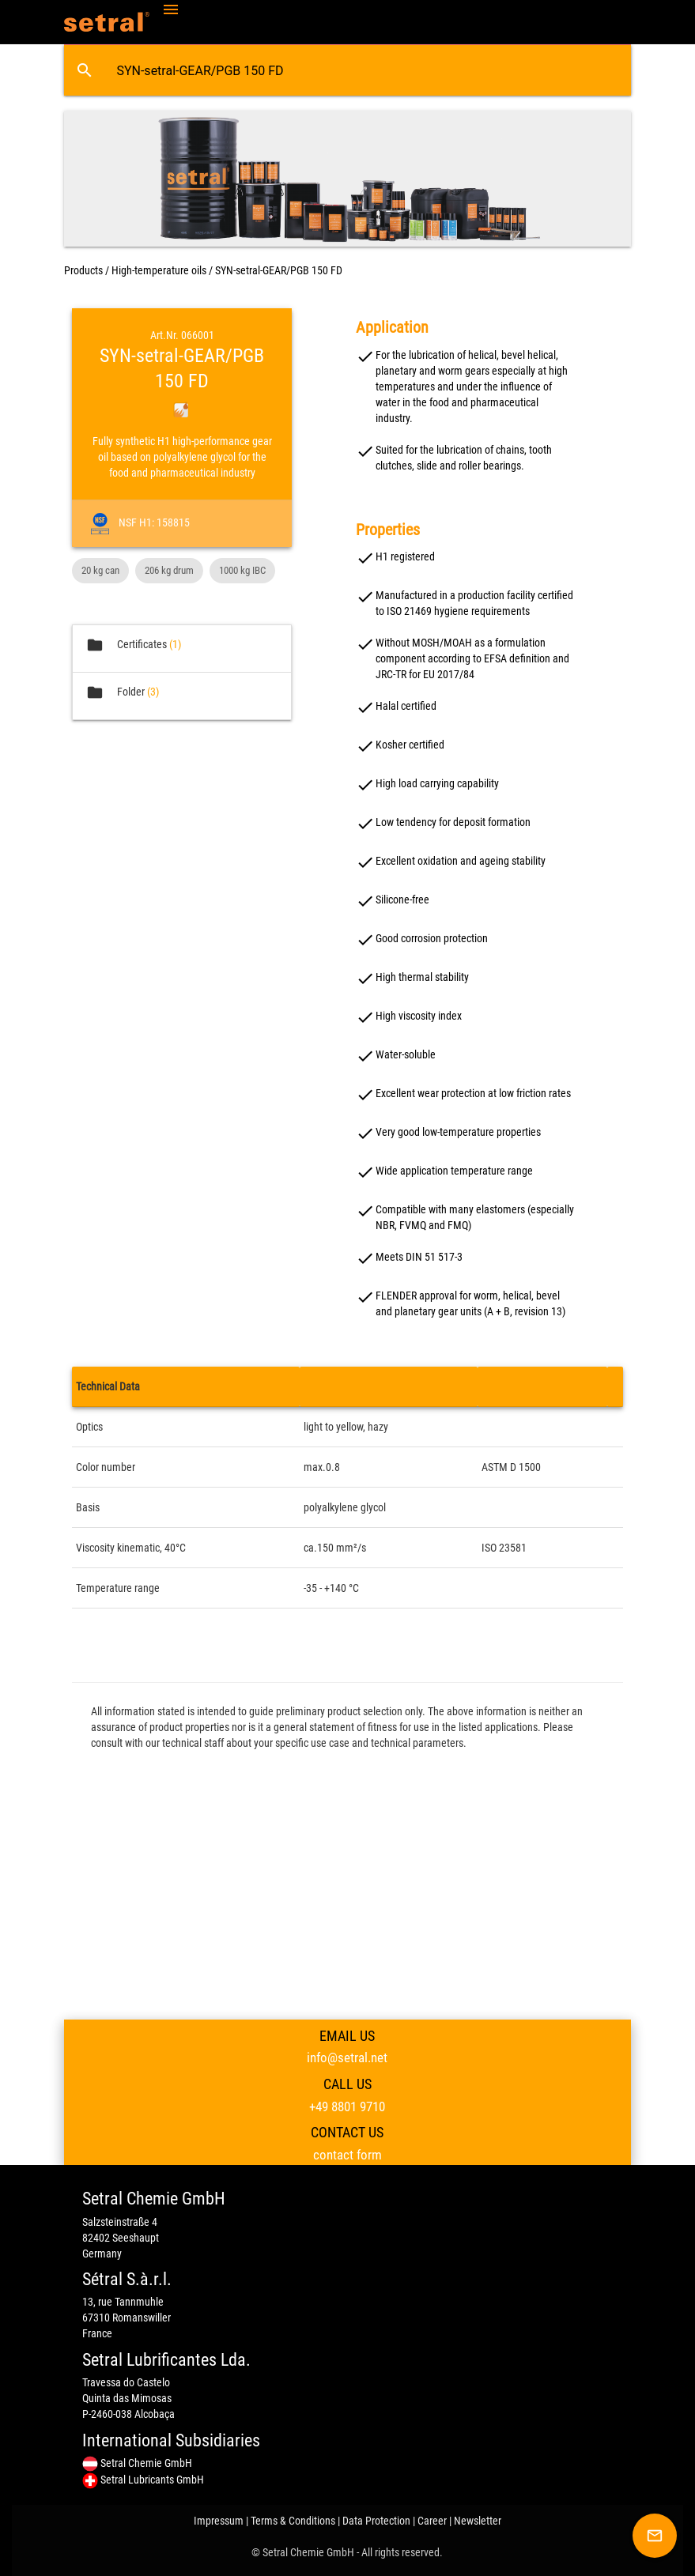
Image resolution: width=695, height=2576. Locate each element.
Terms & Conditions (293, 2520)
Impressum (219, 2520)
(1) (175, 644)
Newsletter (477, 2520)
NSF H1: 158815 (150, 522)
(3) (153, 691)
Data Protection (376, 2520)
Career (432, 2520)
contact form (347, 2155)
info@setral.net (347, 2057)
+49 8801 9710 (347, 2106)
